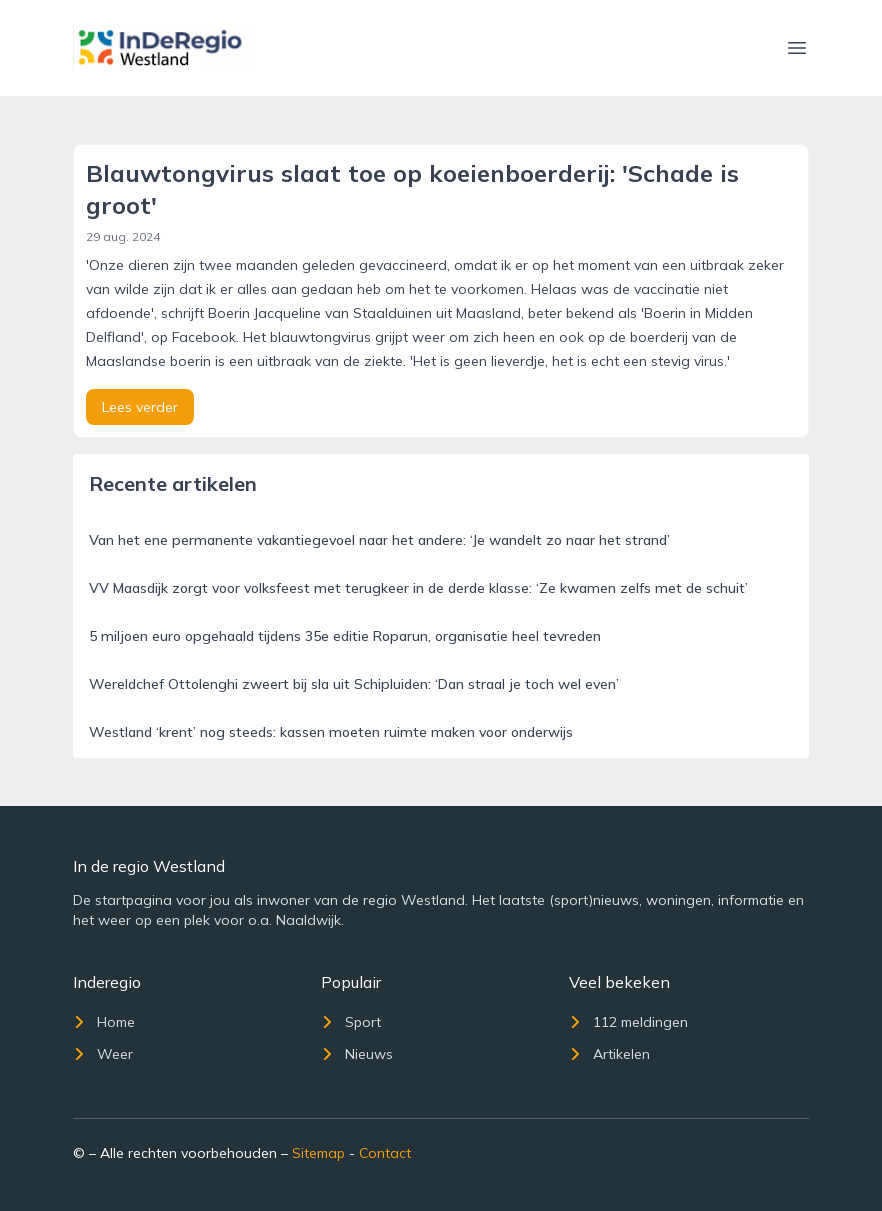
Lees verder (140, 407)
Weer (103, 1054)
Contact (385, 1153)
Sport (351, 1022)
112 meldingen (628, 1022)
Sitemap (318, 1153)
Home (104, 1022)
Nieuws (357, 1054)
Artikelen (609, 1054)
